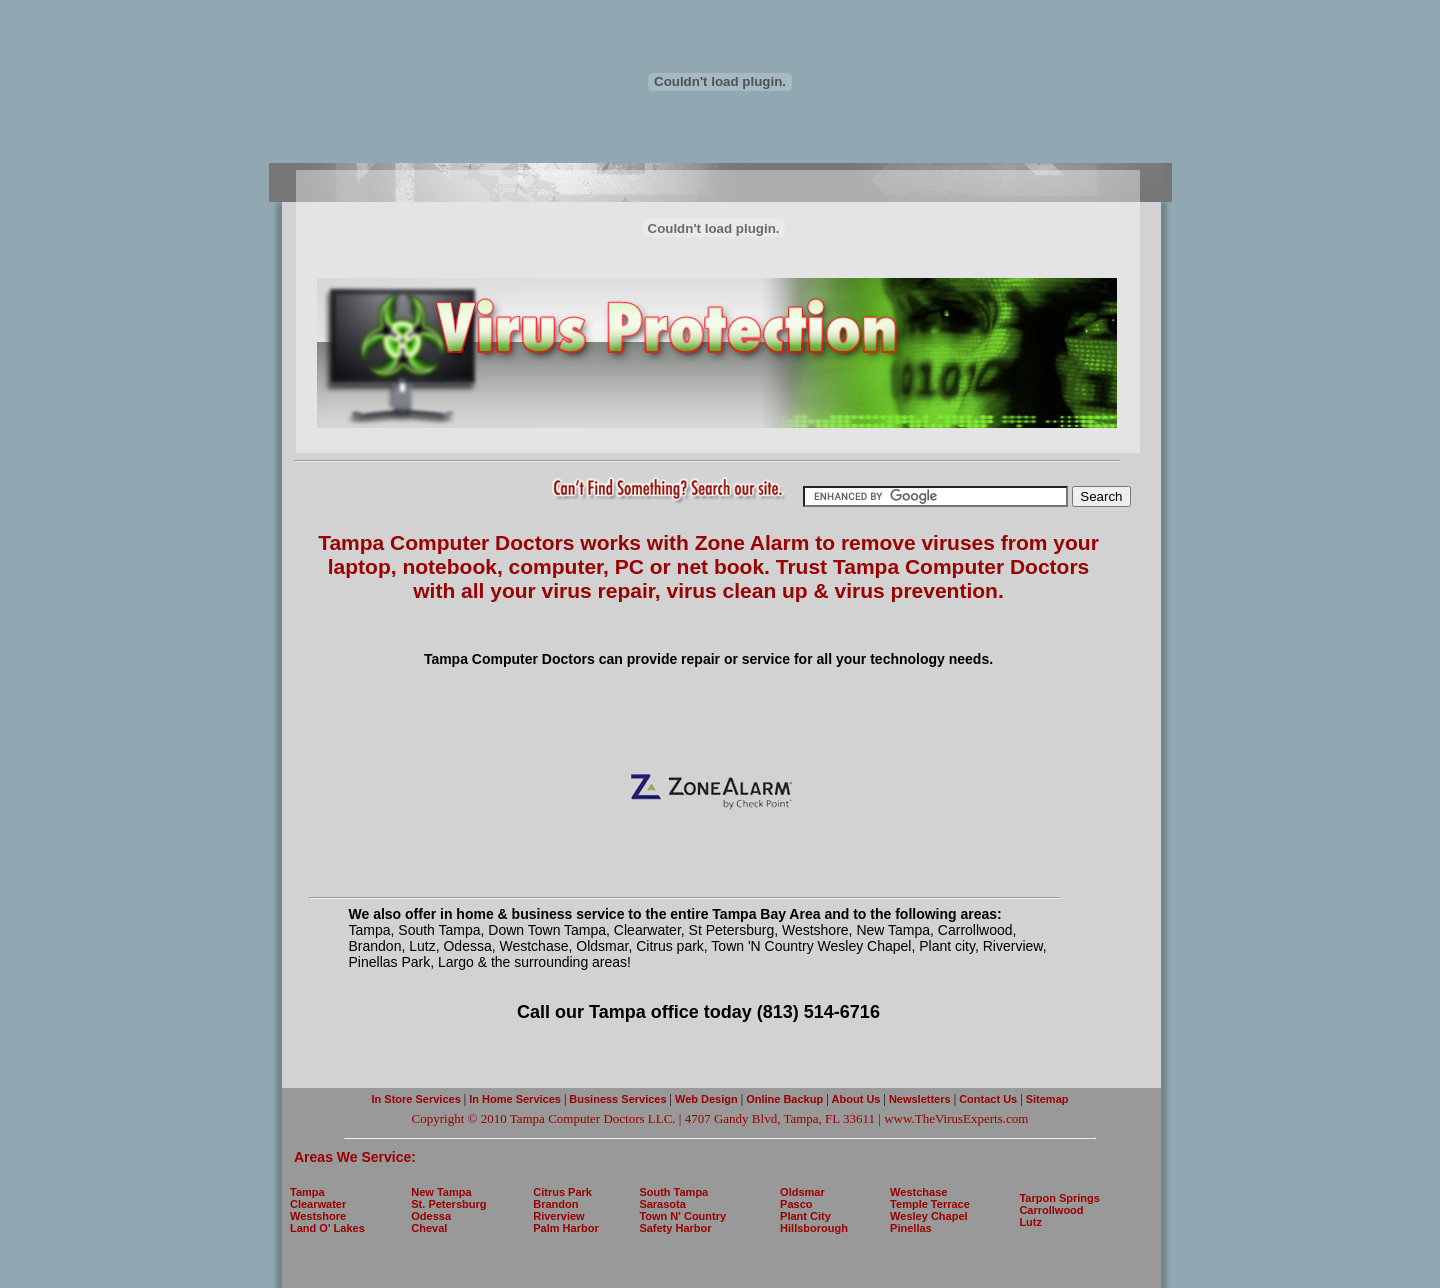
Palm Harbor (565, 1228)
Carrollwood (1051, 1210)
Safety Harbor (675, 1228)
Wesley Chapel (928, 1216)
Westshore (318, 1216)
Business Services (617, 1099)
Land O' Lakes (327, 1228)
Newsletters (921, 1099)
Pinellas (911, 1228)
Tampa (307, 1192)
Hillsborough (814, 1228)
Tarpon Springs (1059, 1198)
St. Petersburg (448, 1204)
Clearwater (318, 1204)
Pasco (796, 1204)
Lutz (1030, 1222)
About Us (856, 1099)
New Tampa (441, 1192)
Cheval (429, 1228)
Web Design (706, 1099)
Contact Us (986, 1099)
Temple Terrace (930, 1204)
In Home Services (515, 1099)
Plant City (805, 1216)
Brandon (555, 1204)
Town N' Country (682, 1216)
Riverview (558, 1216)
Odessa (431, 1216)
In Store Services (416, 1099)
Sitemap (1046, 1099)
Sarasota (662, 1204)
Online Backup (784, 1099)
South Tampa (673, 1192)
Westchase (918, 1192)
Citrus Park (562, 1192)
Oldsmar (802, 1192)
